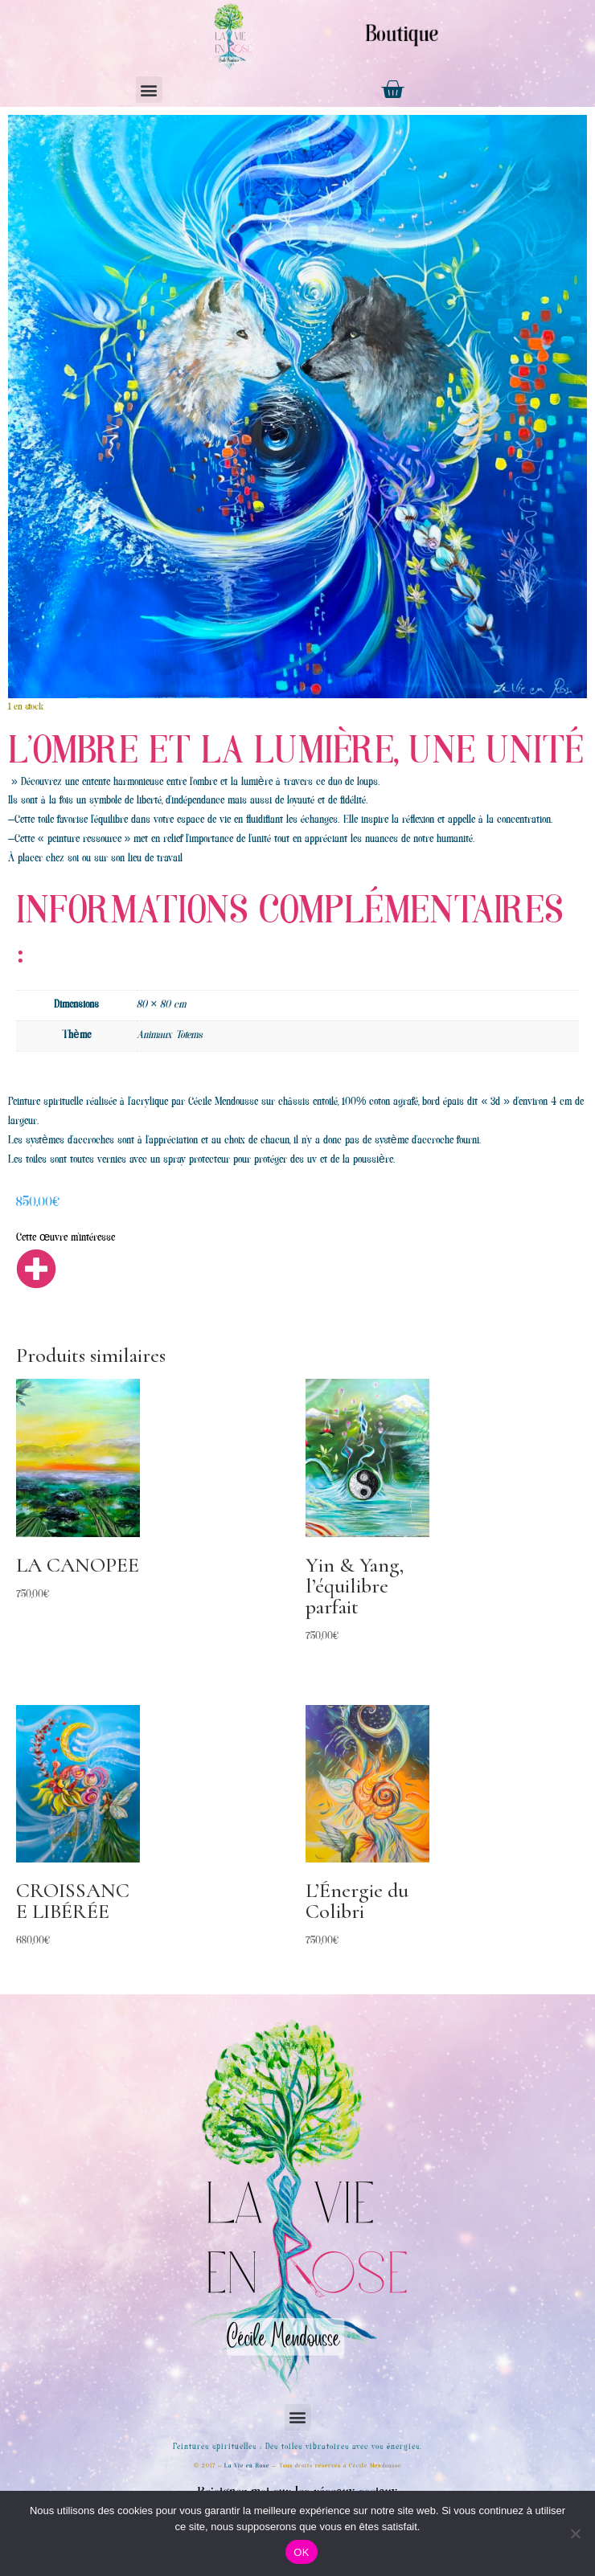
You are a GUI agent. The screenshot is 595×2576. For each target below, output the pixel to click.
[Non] (575, 2533)
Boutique (401, 35)
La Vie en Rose (246, 2466)
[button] (149, 89)
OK (301, 2552)
